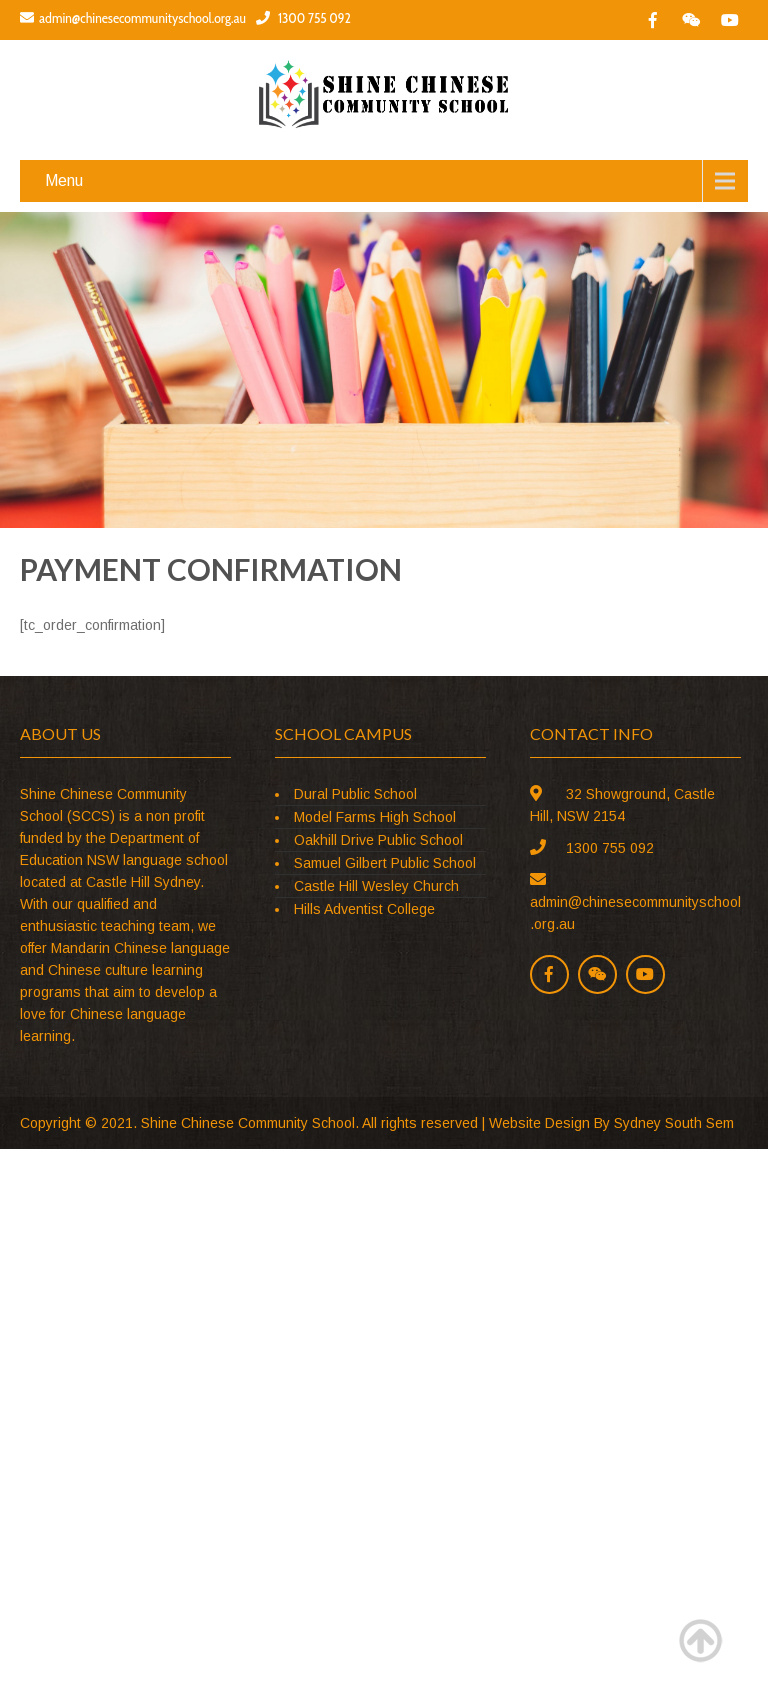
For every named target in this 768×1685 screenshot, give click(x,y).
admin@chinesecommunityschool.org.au (133, 18)
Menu (64, 180)
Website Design (539, 1123)
